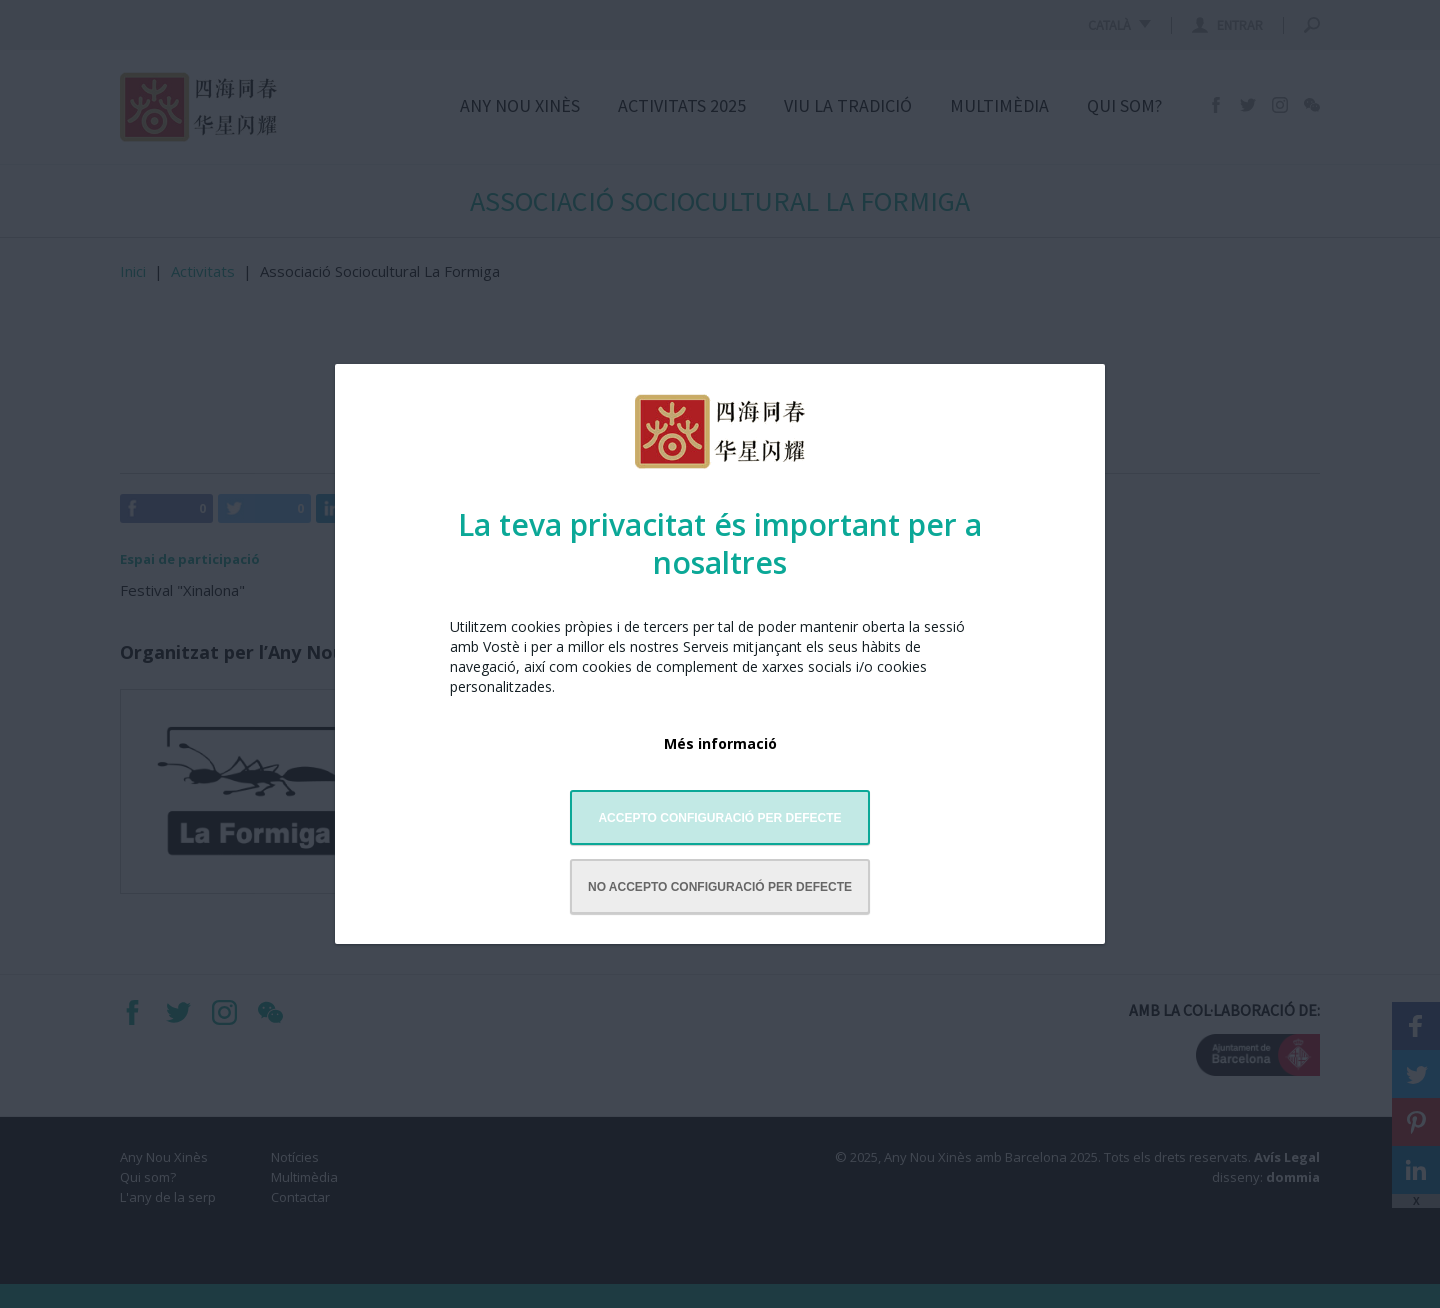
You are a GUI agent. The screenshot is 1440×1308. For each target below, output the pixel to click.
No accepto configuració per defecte (720, 887)
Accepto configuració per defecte (719, 818)
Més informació (720, 743)
